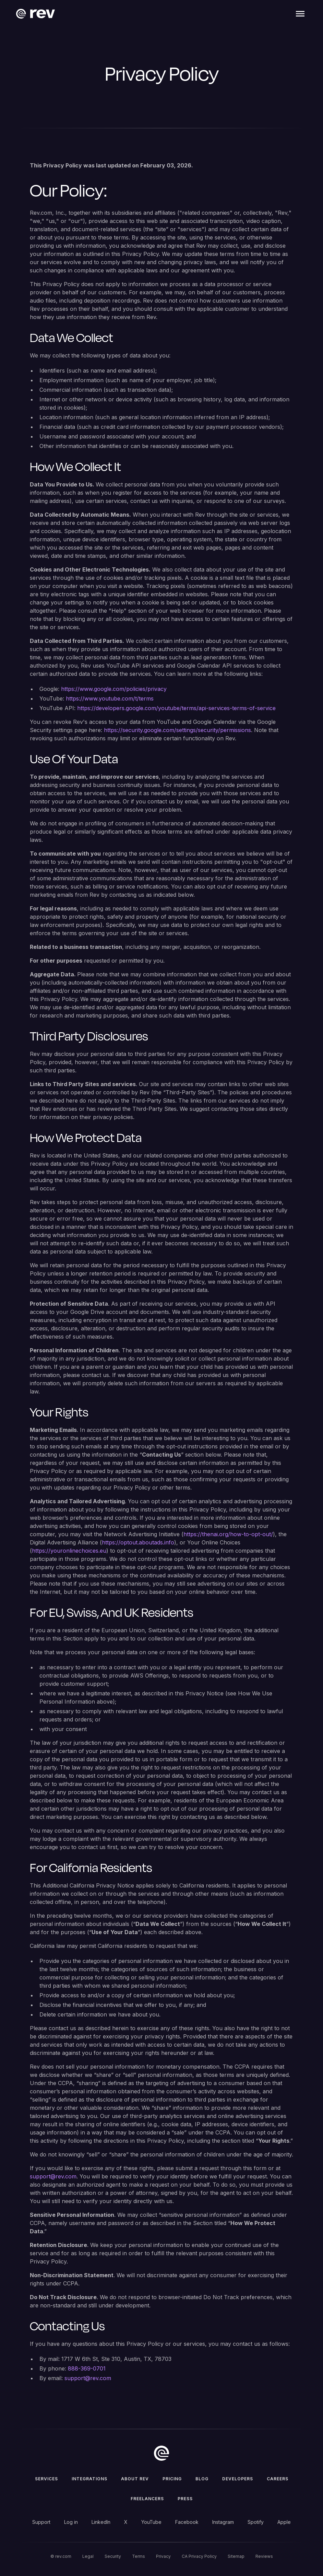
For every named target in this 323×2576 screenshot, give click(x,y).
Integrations (89, 2478)
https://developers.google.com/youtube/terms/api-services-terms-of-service (176, 708)
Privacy (163, 2556)
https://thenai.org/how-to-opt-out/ (228, 1534)
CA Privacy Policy (199, 2556)
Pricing (172, 2478)
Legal (88, 2556)
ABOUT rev (135, 2478)
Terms (138, 2556)
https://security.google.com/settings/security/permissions (177, 730)
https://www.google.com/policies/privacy (114, 688)
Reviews (264, 2556)
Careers (277, 2478)
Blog (201, 2478)
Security (113, 2556)
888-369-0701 (87, 2368)
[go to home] (161, 2453)
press (185, 2498)
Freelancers (147, 2498)
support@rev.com (53, 2176)
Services (46, 2478)
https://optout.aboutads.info (138, 1542)
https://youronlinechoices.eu (69, 1550)
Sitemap (236, 2556)
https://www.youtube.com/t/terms (110, 698)
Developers (237, 2478)
